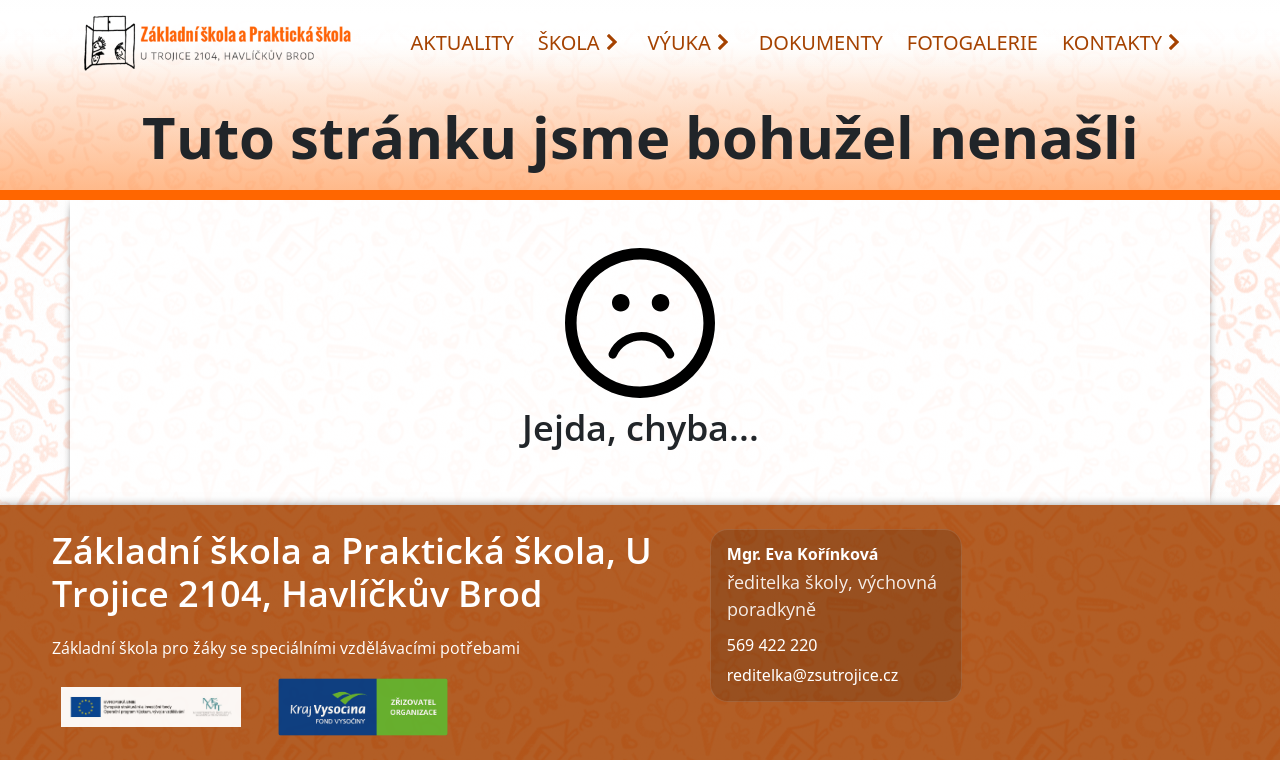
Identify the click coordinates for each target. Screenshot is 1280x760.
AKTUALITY (462, 42)
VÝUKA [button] (689, 42)
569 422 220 (772, 645)
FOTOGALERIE (972, 42)
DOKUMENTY (821, 42)
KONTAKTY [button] (1122, 42)
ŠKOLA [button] (579, 42)
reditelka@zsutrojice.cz (812, 675)
